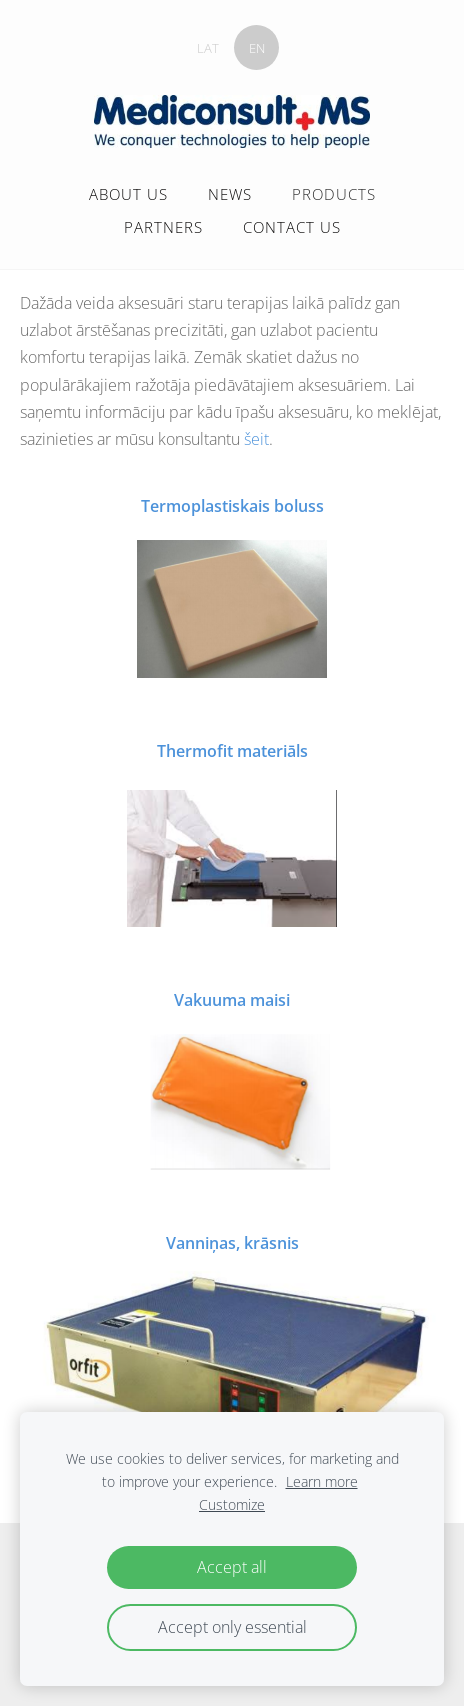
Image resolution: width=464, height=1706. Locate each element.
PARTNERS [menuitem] (163, 227)
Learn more (322, 1481)
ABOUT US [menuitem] (128, 194)
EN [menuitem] (257, 48)
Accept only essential (232, 1627)
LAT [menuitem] (208, 48)
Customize (232, 1504)
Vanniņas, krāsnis (232, 1243)
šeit (256, 439)
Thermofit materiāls (232, 751)
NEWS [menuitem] (230, 194)
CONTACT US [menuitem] (292, 227)
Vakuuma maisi (232, 1000)
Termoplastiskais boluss (232, 506)
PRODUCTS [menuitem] (334, 194)
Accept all (232, 1567)
